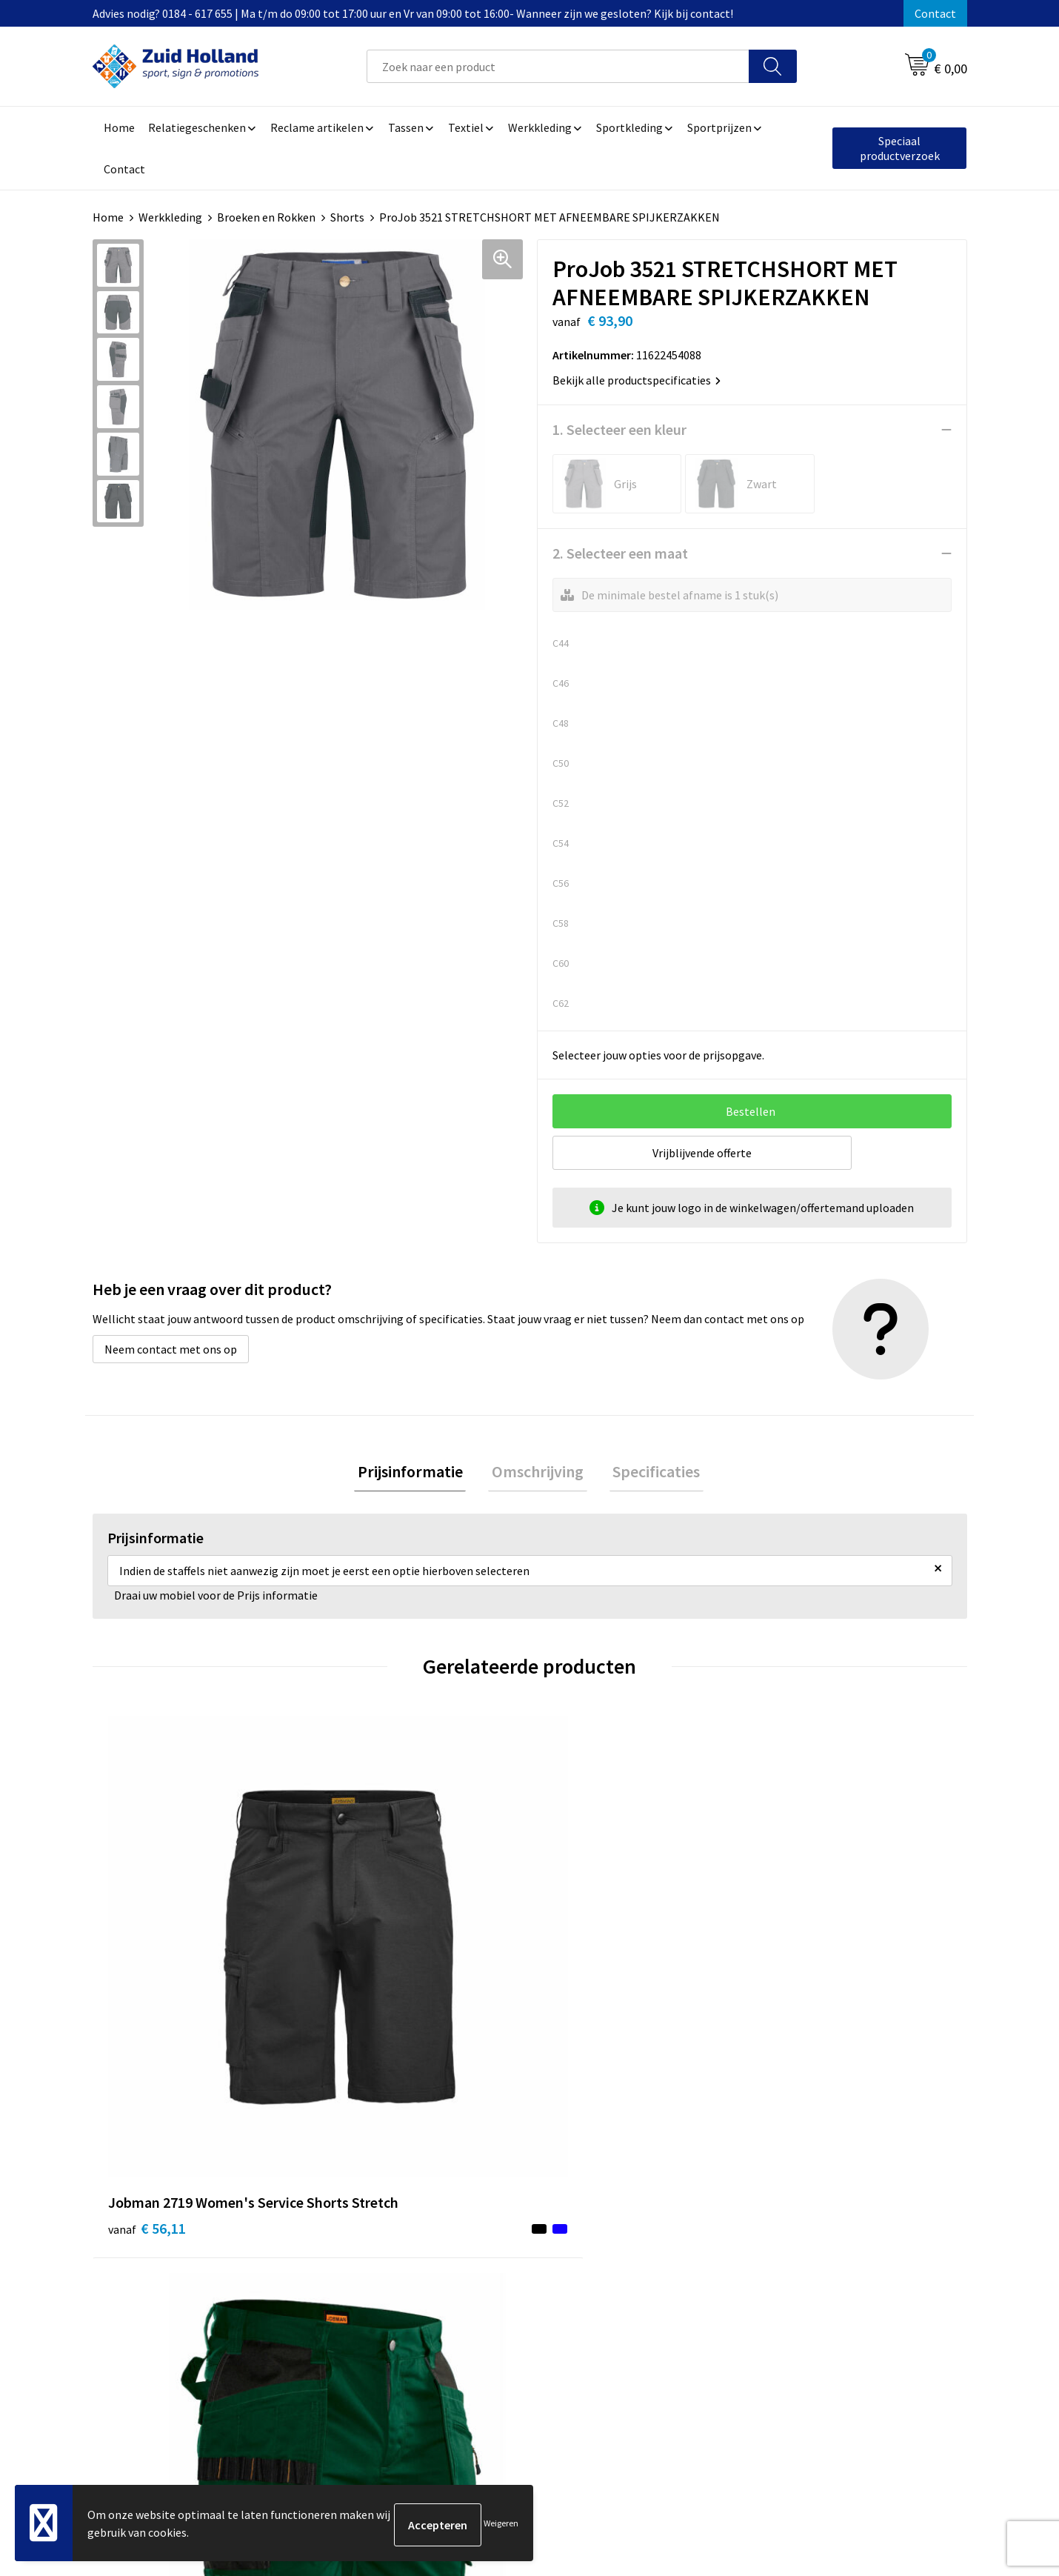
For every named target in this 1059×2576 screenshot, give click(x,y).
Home (108, 217)
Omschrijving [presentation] (538, 1472)
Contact (935, 13)
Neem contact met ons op (170, 1349)
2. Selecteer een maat (620, 553)
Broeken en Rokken (266, 217)
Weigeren (501, 2524)
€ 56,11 (147, 1980)
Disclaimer (786, 2254)
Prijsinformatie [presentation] (417, 1472)
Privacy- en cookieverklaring (830, 2231)
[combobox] (558, 66)
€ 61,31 (584, 1980)
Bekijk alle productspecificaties (636, 380)
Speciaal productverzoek (900, 148)
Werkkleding (170, 217)
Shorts (347, 217)
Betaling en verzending (496, 2254)
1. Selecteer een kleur (619, 429)
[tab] (417, 1473)
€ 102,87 (806, 1980)
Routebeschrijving (483, 2276)
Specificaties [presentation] (649, 1472)
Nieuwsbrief (467, 2231)
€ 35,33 (365, 1958)
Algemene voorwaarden (819, 2209)
